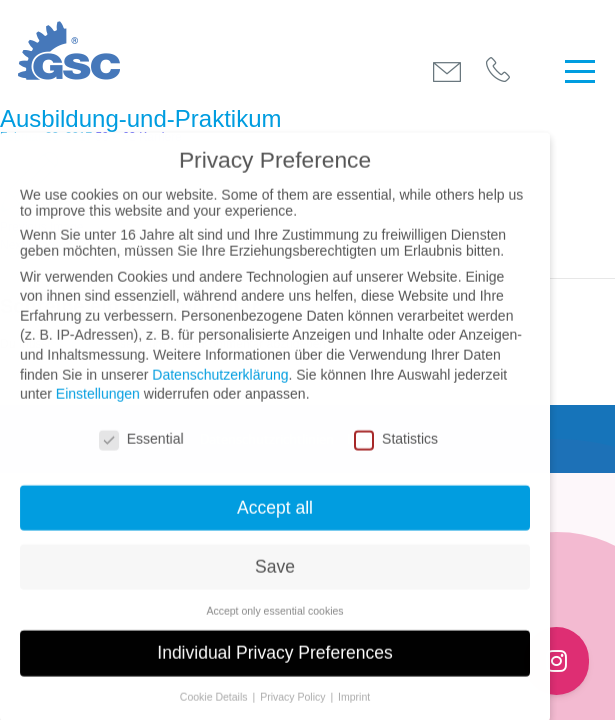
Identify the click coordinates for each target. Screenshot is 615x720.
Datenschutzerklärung (220, 387)
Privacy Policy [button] (294, 710)
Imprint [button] (354, 710)
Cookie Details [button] (215, 710)
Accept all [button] (275, 520)
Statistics (396, 451)
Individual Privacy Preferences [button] (274, 666)
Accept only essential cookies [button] (274, 623)
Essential (141, 451)
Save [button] (275, 579)
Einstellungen (98, 407)
